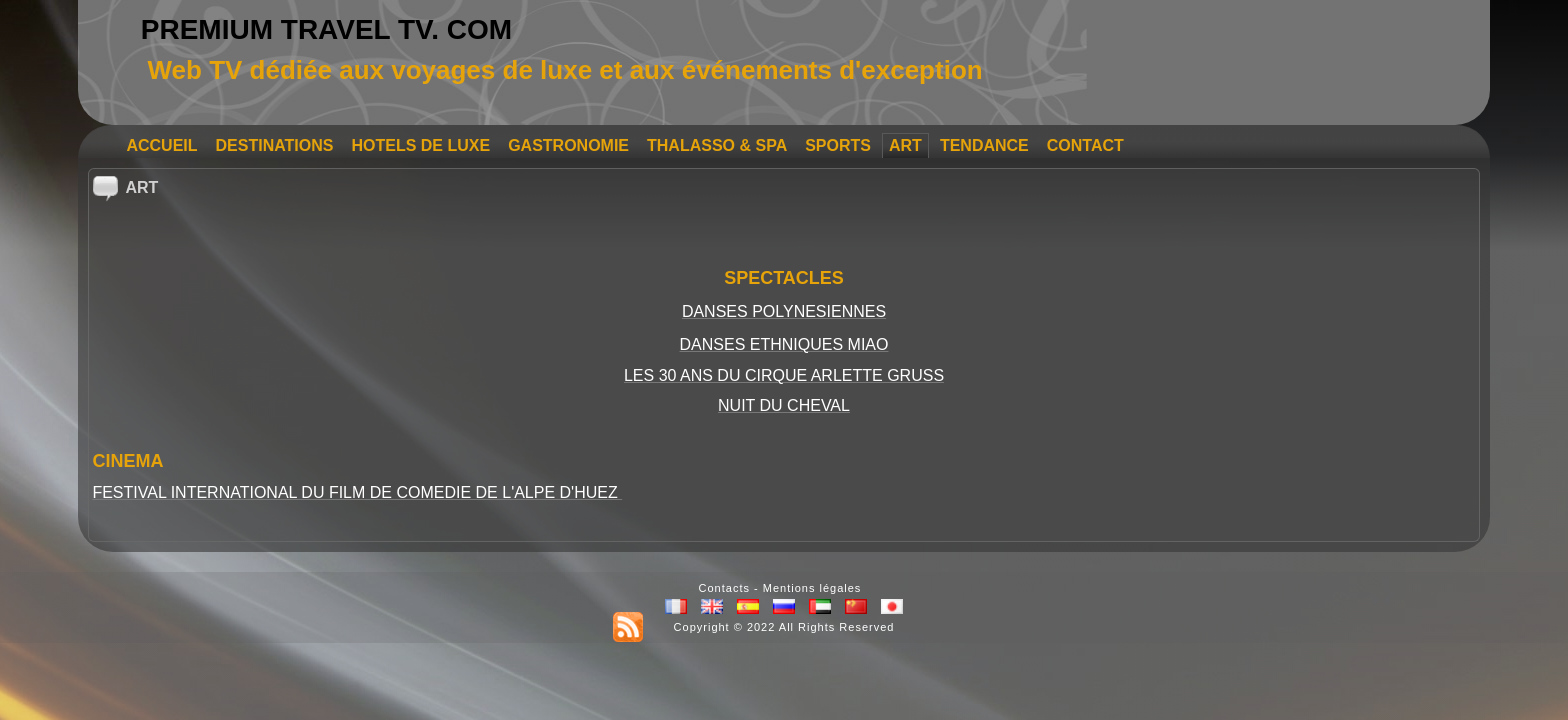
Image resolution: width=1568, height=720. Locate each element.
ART (905, 145)
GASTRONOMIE (568, 145)
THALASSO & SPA (717, 145)
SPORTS (838, 145)
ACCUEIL (161, 145)
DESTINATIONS (275, 145)
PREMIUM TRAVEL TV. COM (326, 29)
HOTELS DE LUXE (420, 145)
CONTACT (1085, 145)
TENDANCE (984, 145)
